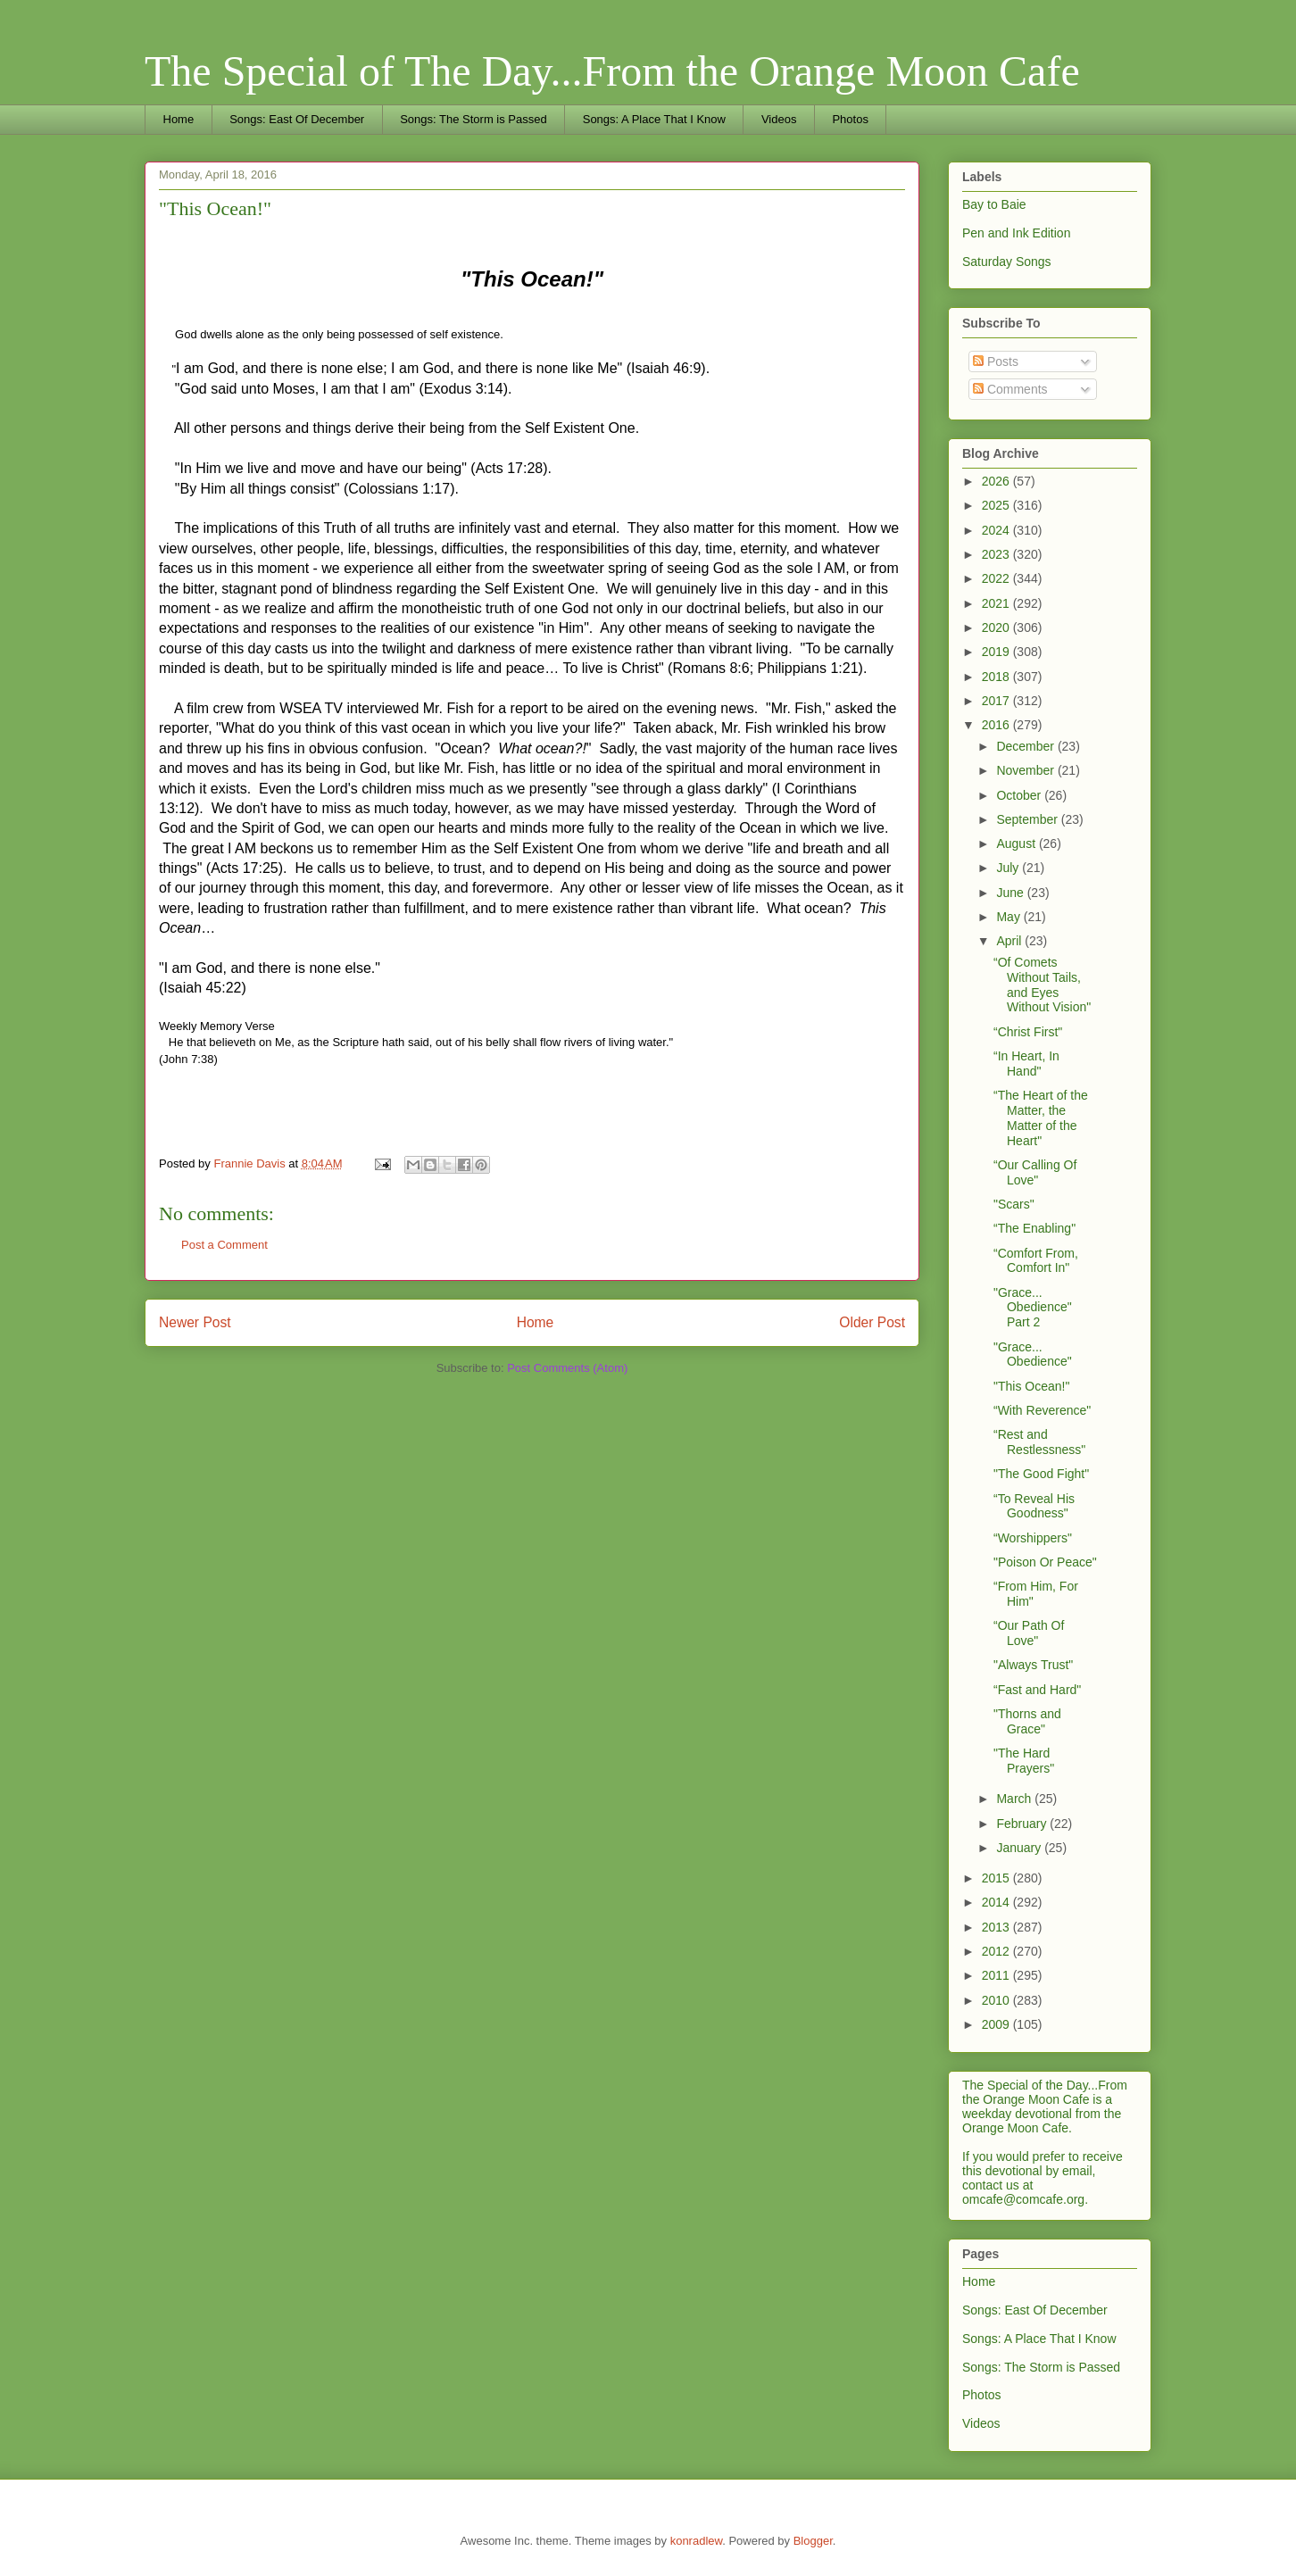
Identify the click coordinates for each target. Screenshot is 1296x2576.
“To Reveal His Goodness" (1034, 1506)
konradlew (696, 2540)
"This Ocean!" (1031, 1386)
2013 (997, 1927)
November (1026, 770)
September (1028, 819)
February (1023, 1823)
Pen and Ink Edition (1016, 233)
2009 (997, 2024)
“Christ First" (1027, 1032)
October (1020, 795)
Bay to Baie (994, 204)
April (1010, 941)
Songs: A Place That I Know (654, 119)
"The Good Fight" (1041, 1474)
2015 (997, 1878)
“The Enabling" (1034, 1228)
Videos (779, 119)
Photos (850, 119)
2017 (997, 701)
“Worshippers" (1032, 1538)
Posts (995, 361)
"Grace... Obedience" (1032, 1354)
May (1009, 917)
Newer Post (195, 1322)
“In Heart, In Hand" (1026, 1063)
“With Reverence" (1042, 1410)
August (1017, 843)
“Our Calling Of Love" (1034, 1172)
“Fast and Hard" (1037, 1690)
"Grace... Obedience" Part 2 (1032, 1307)
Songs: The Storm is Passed (473, 119)
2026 (997, 481)
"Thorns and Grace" (1027, 1721)
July (1009, 867)
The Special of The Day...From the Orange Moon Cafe (612, 71)
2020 (997, 627)
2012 (997, 1951)
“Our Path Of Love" (1028, 1633)
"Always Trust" (1033, 1665)
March (1015, 1798)
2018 (997, 676)
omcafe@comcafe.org (1023, 2199)
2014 (997, 1902)
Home (179, 119)
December (1026, 746)
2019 (997, 651)
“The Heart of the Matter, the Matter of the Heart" (1040, 1117)
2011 (997, 1975)
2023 (997, 554)
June (1011, 892)
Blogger (813, 2540)
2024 (997, 530)
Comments (1010, 389)
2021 (997, 603)
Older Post (872, 1322)
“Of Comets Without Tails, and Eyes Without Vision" (1042, 984)
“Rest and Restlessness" (1039, 1442)
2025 (997, 505)
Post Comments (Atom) (567, 1368)
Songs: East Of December (296, 119)
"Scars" (1013, 1204)
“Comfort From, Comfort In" (1035, 1261)
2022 (997, 578)
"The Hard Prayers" (1023, 1760)
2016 (997, 725)
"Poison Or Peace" (1045, 1562)
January (1020, 1848)
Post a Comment (224, 1244)
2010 (997, 2000)
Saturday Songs (1006, 261)
